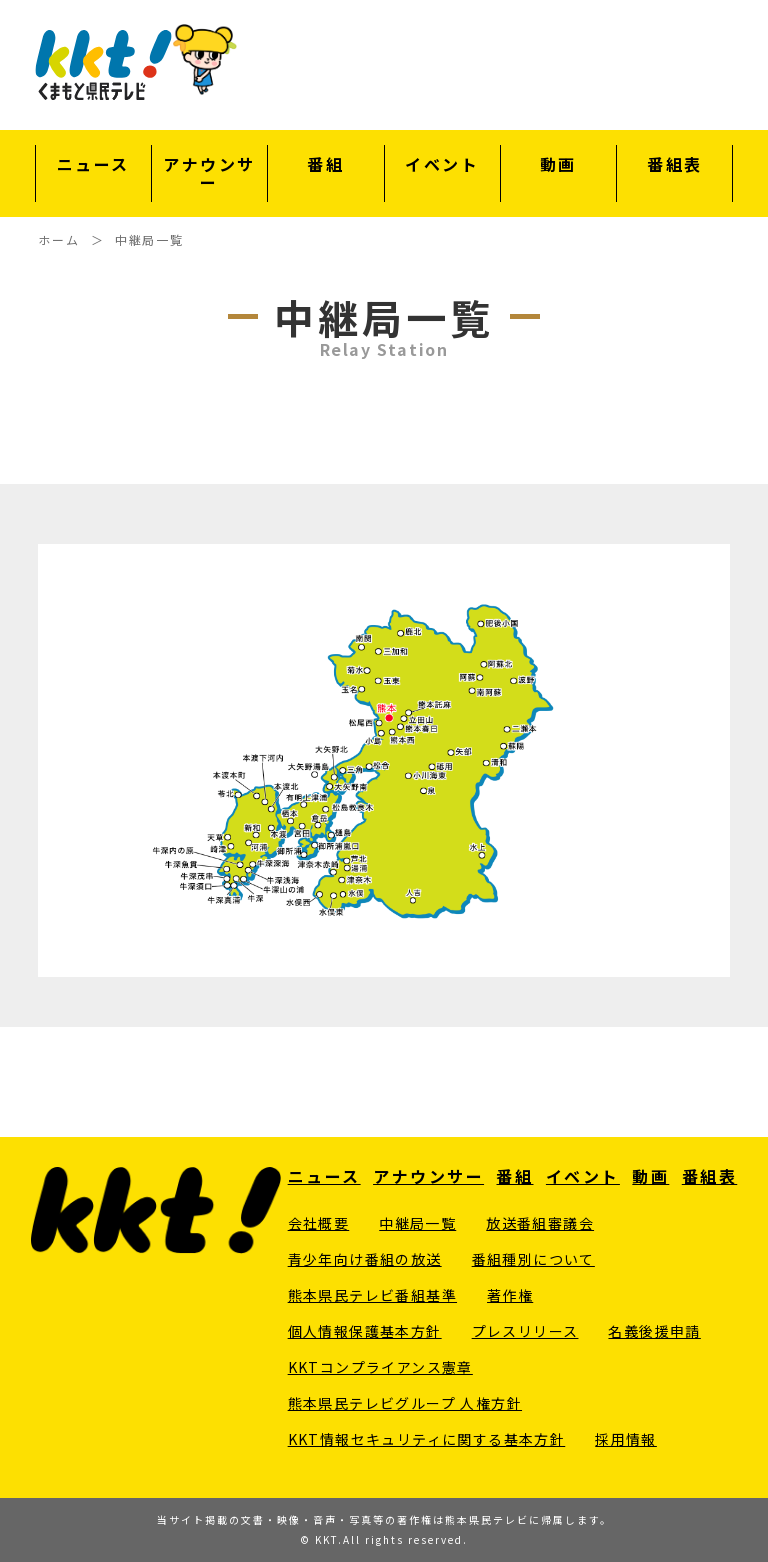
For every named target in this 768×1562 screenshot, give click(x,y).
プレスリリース (525, 1331)
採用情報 (626, 1439)
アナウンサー (209, 173)
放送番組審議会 (540, 1223)
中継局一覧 (417, 1223)
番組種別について (533, 1259)
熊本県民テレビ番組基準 (372, 1295)
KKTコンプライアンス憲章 (380, 1367)
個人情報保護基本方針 (365, 1331)
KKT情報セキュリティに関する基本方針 (427, 1439)
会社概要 (319, 1223)
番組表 (675, 165)
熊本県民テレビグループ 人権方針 (405, 1403)
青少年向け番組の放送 (365, 1259)
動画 (558, 165)
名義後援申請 (654, 1331)
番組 (325, 165)
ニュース (93, 165)
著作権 (510, 1295)
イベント (442, 165)
